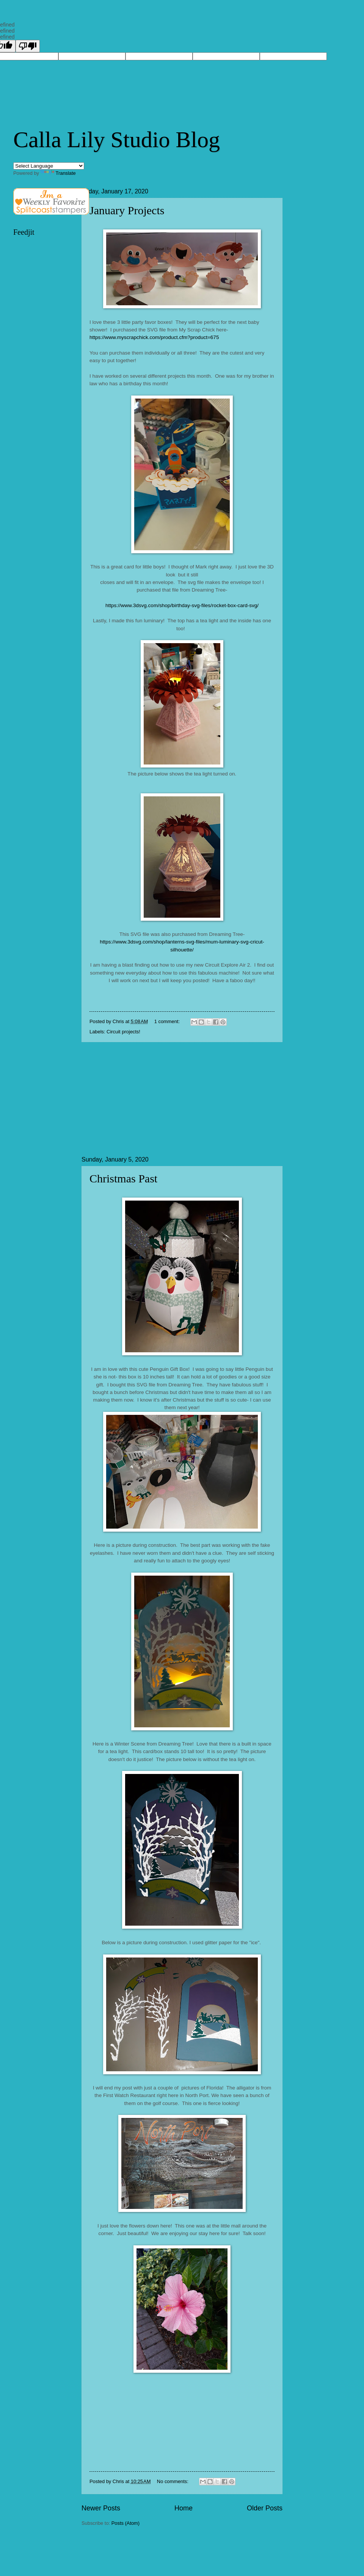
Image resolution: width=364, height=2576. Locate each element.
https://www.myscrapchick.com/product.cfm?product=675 (154, 337)
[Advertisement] (182, 1099)
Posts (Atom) (125, 2523)
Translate (58, 173)
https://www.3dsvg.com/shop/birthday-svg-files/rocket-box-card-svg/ (182, 605)
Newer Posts (101, 2508)
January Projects (126, 210)
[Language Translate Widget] (48, 166)
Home (183, 2508)
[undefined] (28, 46)
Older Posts (264, 2508)
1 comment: (167, 1021)
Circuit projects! (123, 1031)
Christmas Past (123, 1178)
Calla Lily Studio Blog (116, 139)
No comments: (173, 2481)
